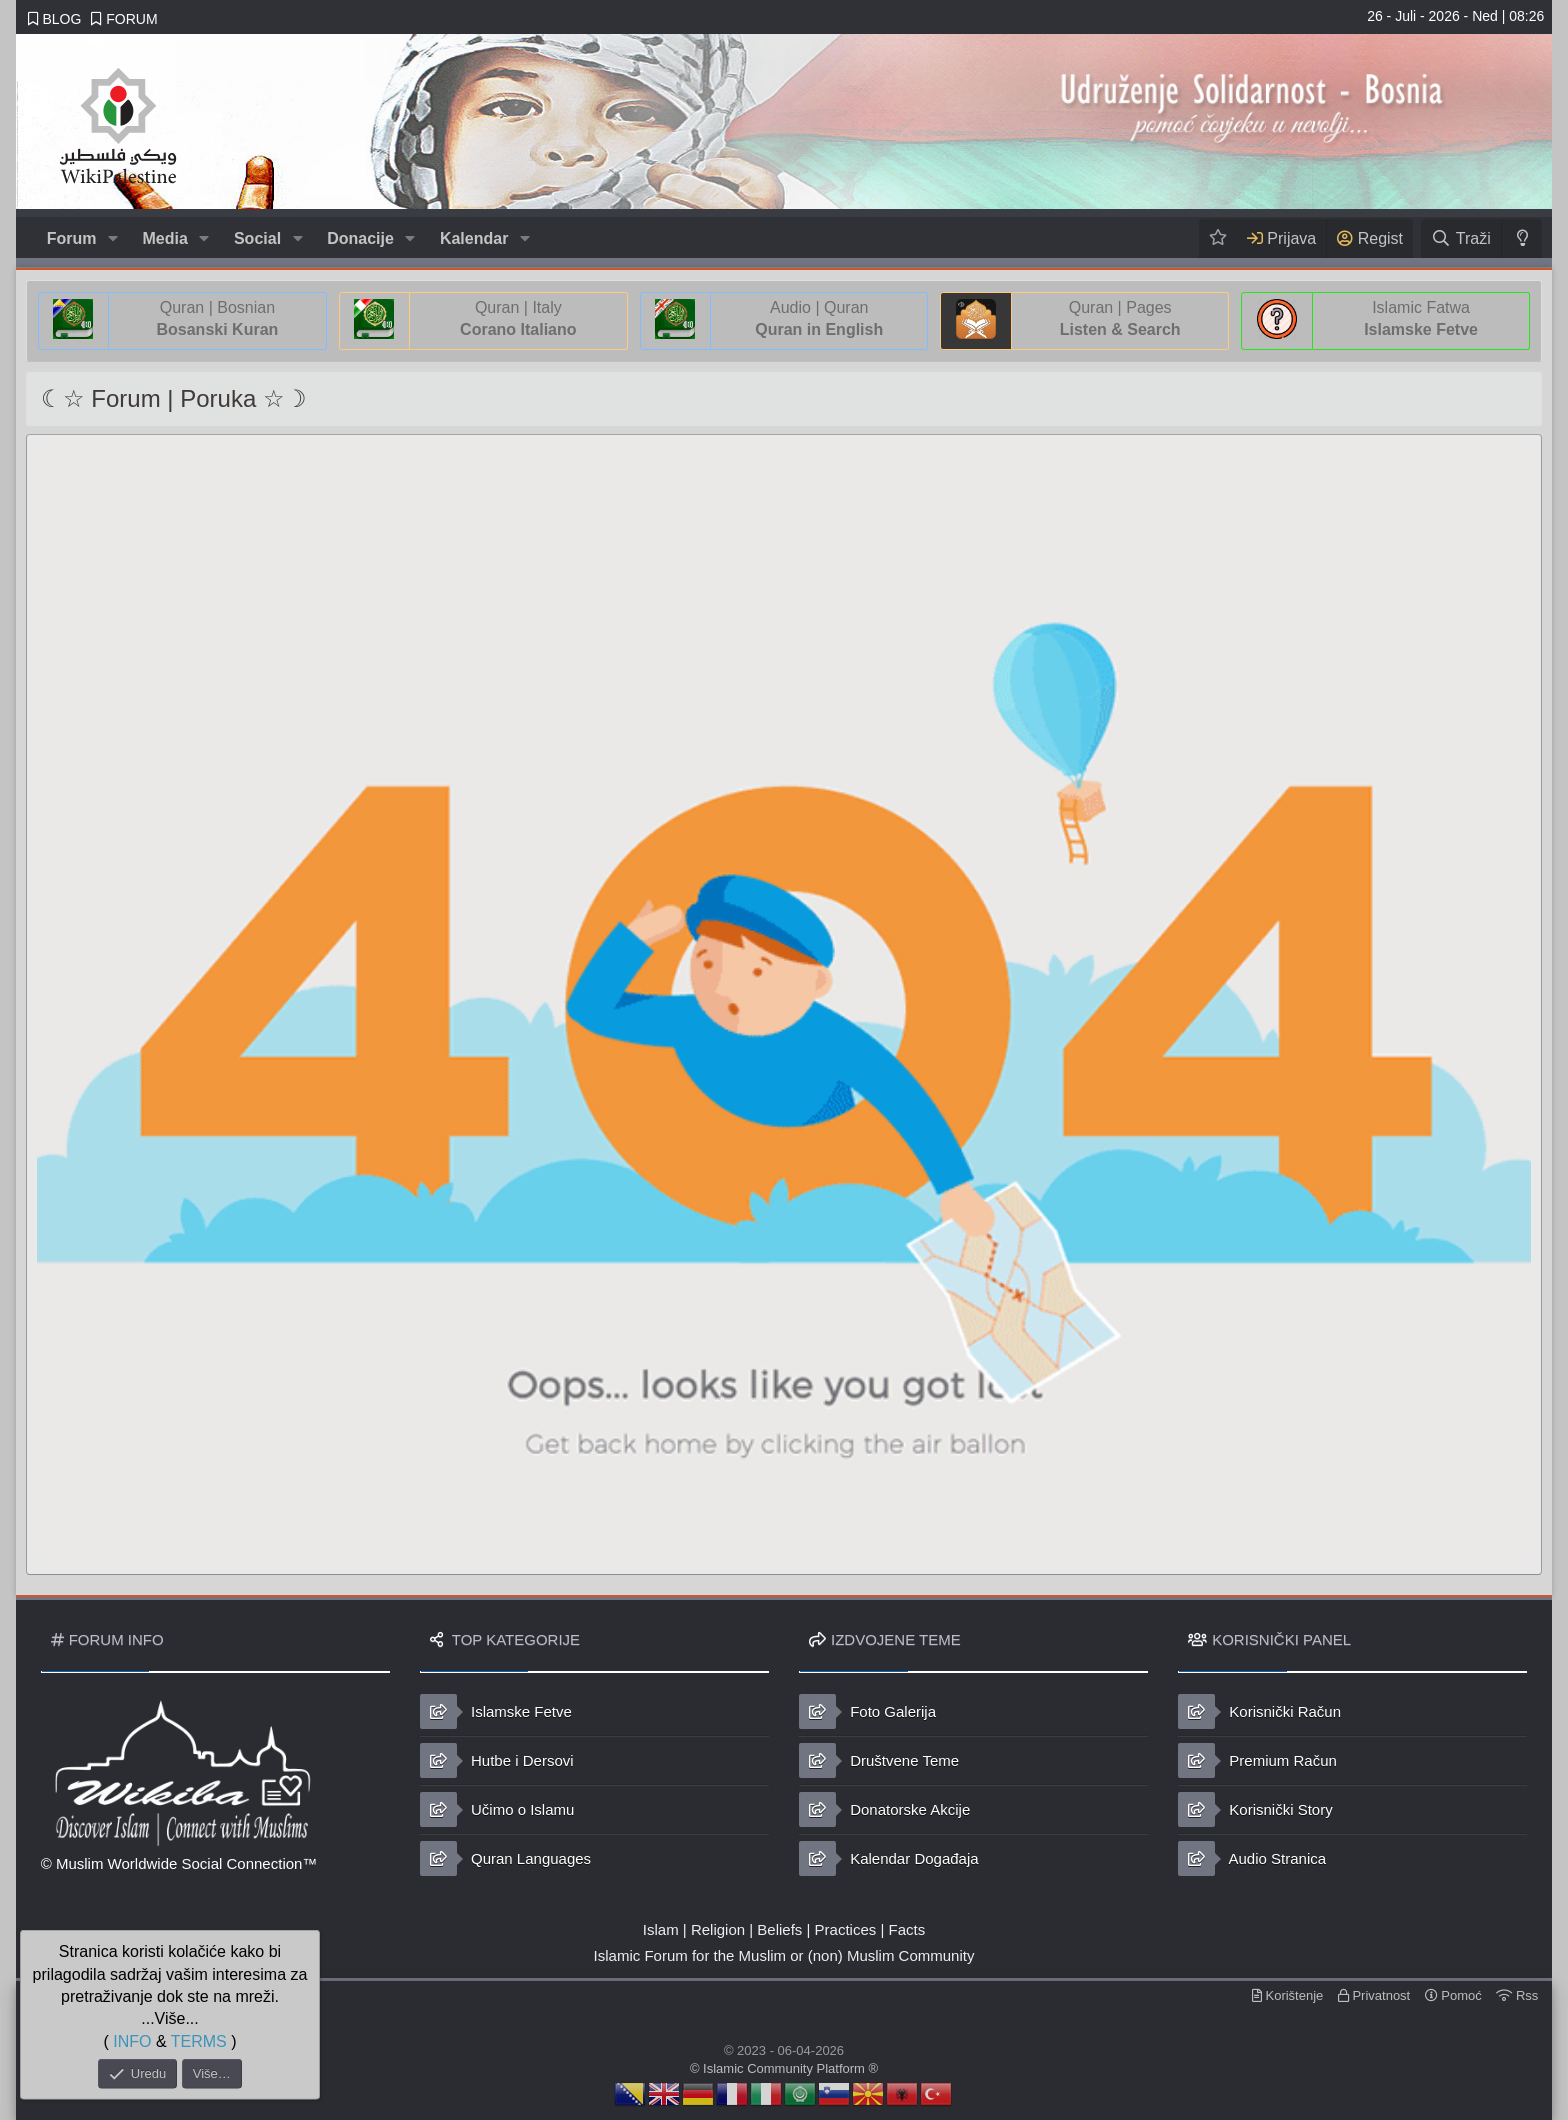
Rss (1517, 1995)
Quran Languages (505, 1858)
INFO (132, 2040)
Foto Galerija (867, 1711)
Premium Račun (1257, 1760)
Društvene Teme (879, 1760)
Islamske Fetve (496, 1711)
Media (165, 238)
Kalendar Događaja (889, 1858)
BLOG (55, 19)
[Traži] (1461, 238)
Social (257, 238)
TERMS (199, 2040)
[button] (112, 239)
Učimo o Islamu (497, 1809)
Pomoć (1453, 1995)
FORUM (124, 19)
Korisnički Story (1255, 1809)
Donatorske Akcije (884, 1809)
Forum (72, 238)
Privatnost (1374, 1995)
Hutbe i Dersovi (497, 1760)
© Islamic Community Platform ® (784, 2068)
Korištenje (1287, 1995)
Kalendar (474, 238)
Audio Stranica (1252, 1858)
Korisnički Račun (1259, 1711)
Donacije (360, 238)
